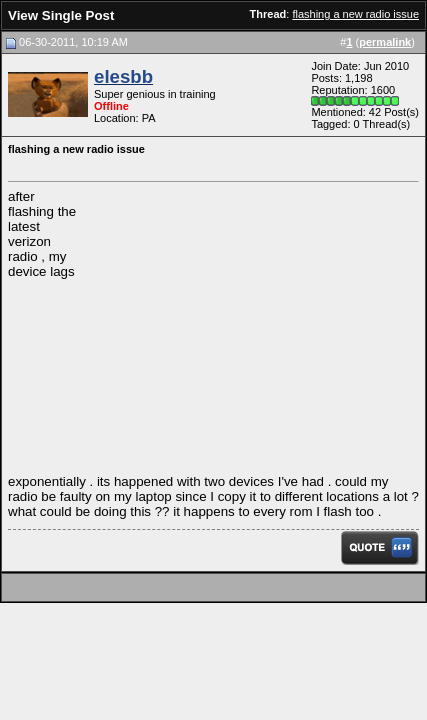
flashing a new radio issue (355, 14)
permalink (385, 42)
